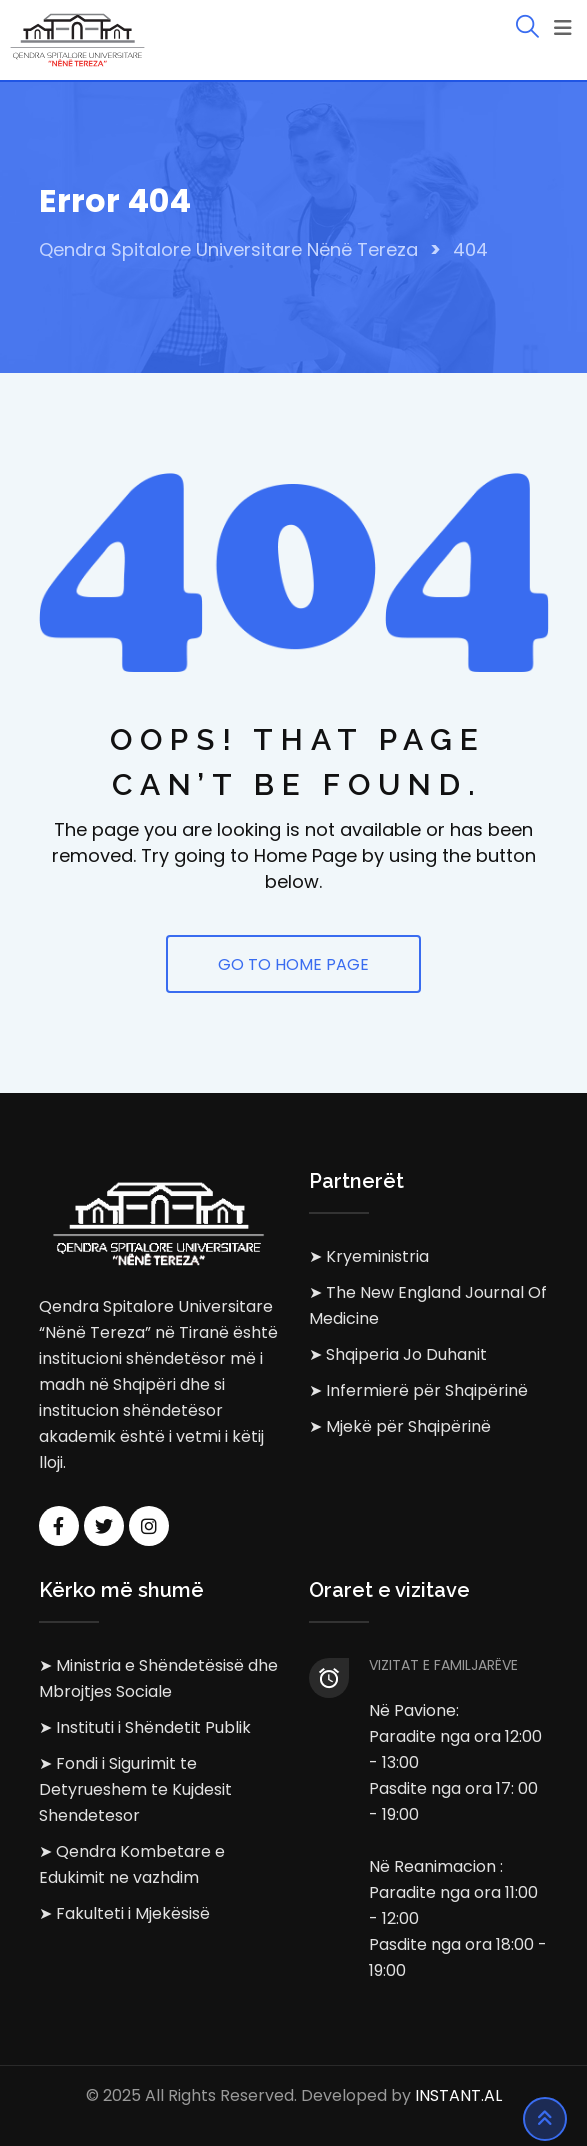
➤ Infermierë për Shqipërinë (418, 1390)
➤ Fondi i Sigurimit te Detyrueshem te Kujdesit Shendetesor (135, 1789)
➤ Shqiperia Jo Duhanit (398, 1354)
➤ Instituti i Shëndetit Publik (145, 1727)
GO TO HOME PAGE (293, 964)
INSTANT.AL (458, 2095)
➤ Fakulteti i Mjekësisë (124, 1913)
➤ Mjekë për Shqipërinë (400, 1426)
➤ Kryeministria (369, 1256)
